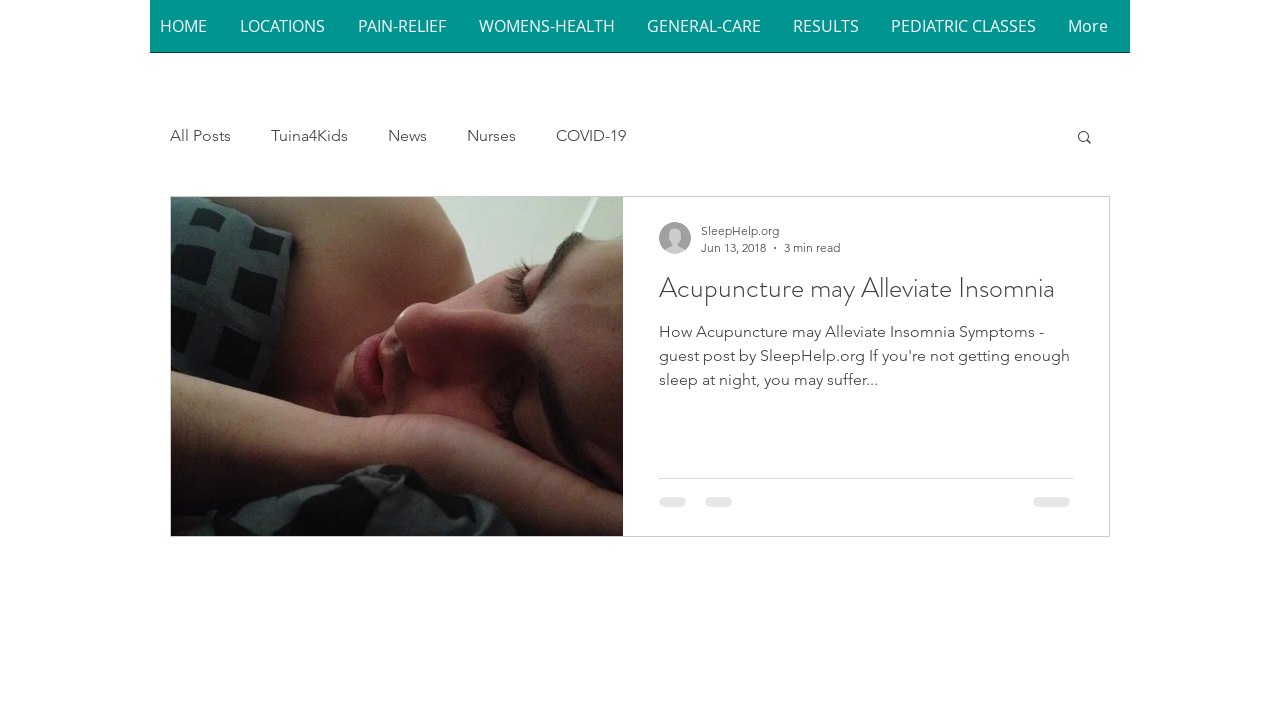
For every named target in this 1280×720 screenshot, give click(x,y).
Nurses (491, 135)
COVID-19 (591, 135)
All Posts (200, 135)
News (407, 135)
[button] (289, 32)
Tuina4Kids (309, 135)
